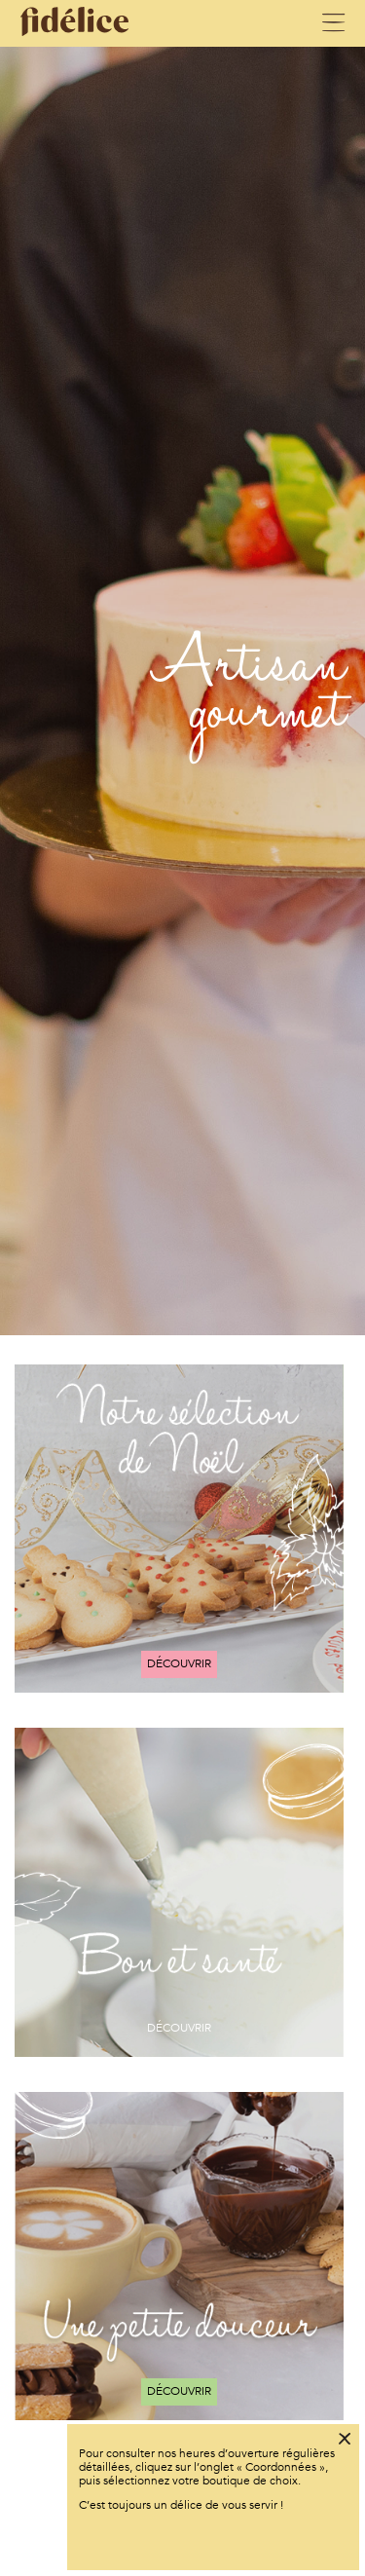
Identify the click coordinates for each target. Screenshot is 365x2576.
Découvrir (179, 1663)
